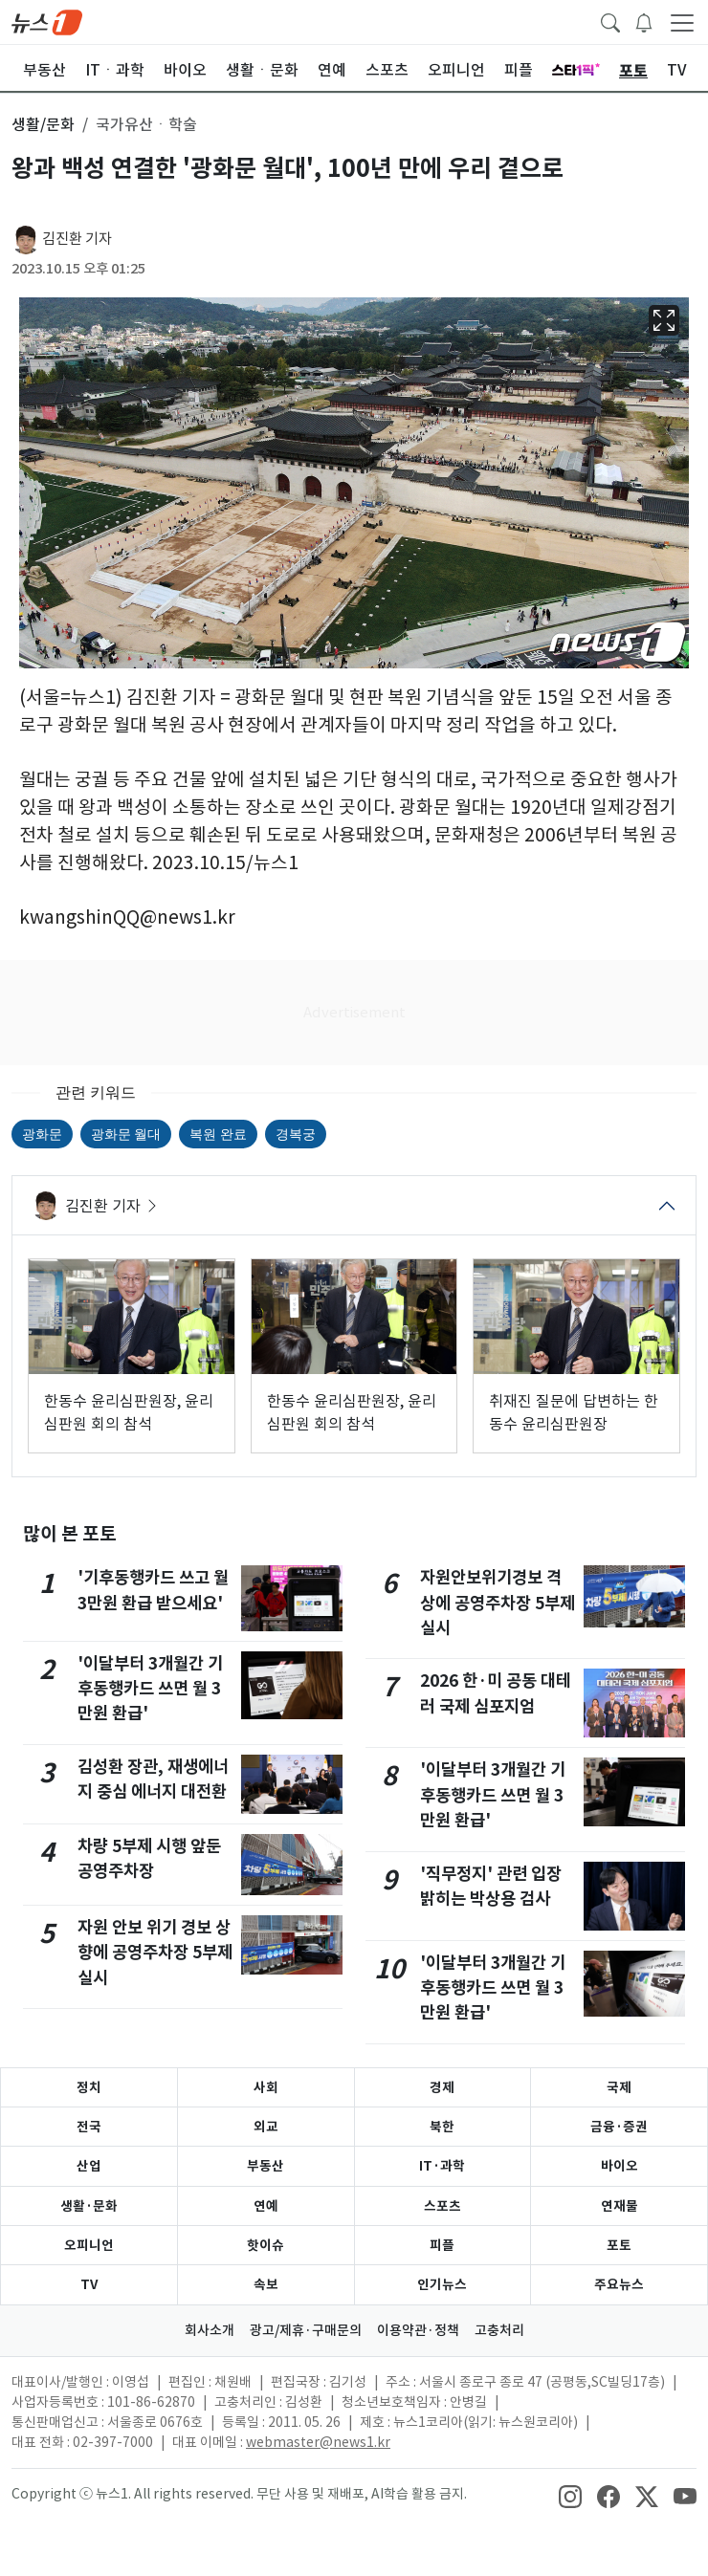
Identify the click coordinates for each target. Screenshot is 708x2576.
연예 (266, 2206)
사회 (266, 2087)
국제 (619, 2087)
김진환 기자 (77, 238)
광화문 (42, 1134)
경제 (442, 2087)
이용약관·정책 (418, 2330)
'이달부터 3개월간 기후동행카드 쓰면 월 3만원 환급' (150, 1688)
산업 (89, 2165)
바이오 (619, 2165)
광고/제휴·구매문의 (306, 2330)
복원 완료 (217, 1134)
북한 (442, 2126)
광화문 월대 (126, 1134)
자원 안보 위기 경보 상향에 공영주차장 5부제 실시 (154, 1952)
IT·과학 (442, 2165)
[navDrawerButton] (682, 22)
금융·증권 (619, 2126)
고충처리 (499, 2330)
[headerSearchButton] (610, 21)
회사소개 (209, 2330)
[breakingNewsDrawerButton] (643, 21)
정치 (89, 2087)
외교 (266, 2126)
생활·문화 (89, 2206)
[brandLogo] (46, 21)
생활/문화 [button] (43, 124)
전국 (89, 2126)
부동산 (265, 2165)
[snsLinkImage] (570, 2495)
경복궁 (296, 1134)
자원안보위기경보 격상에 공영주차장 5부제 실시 (497, 1602)
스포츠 (442, 2206)
